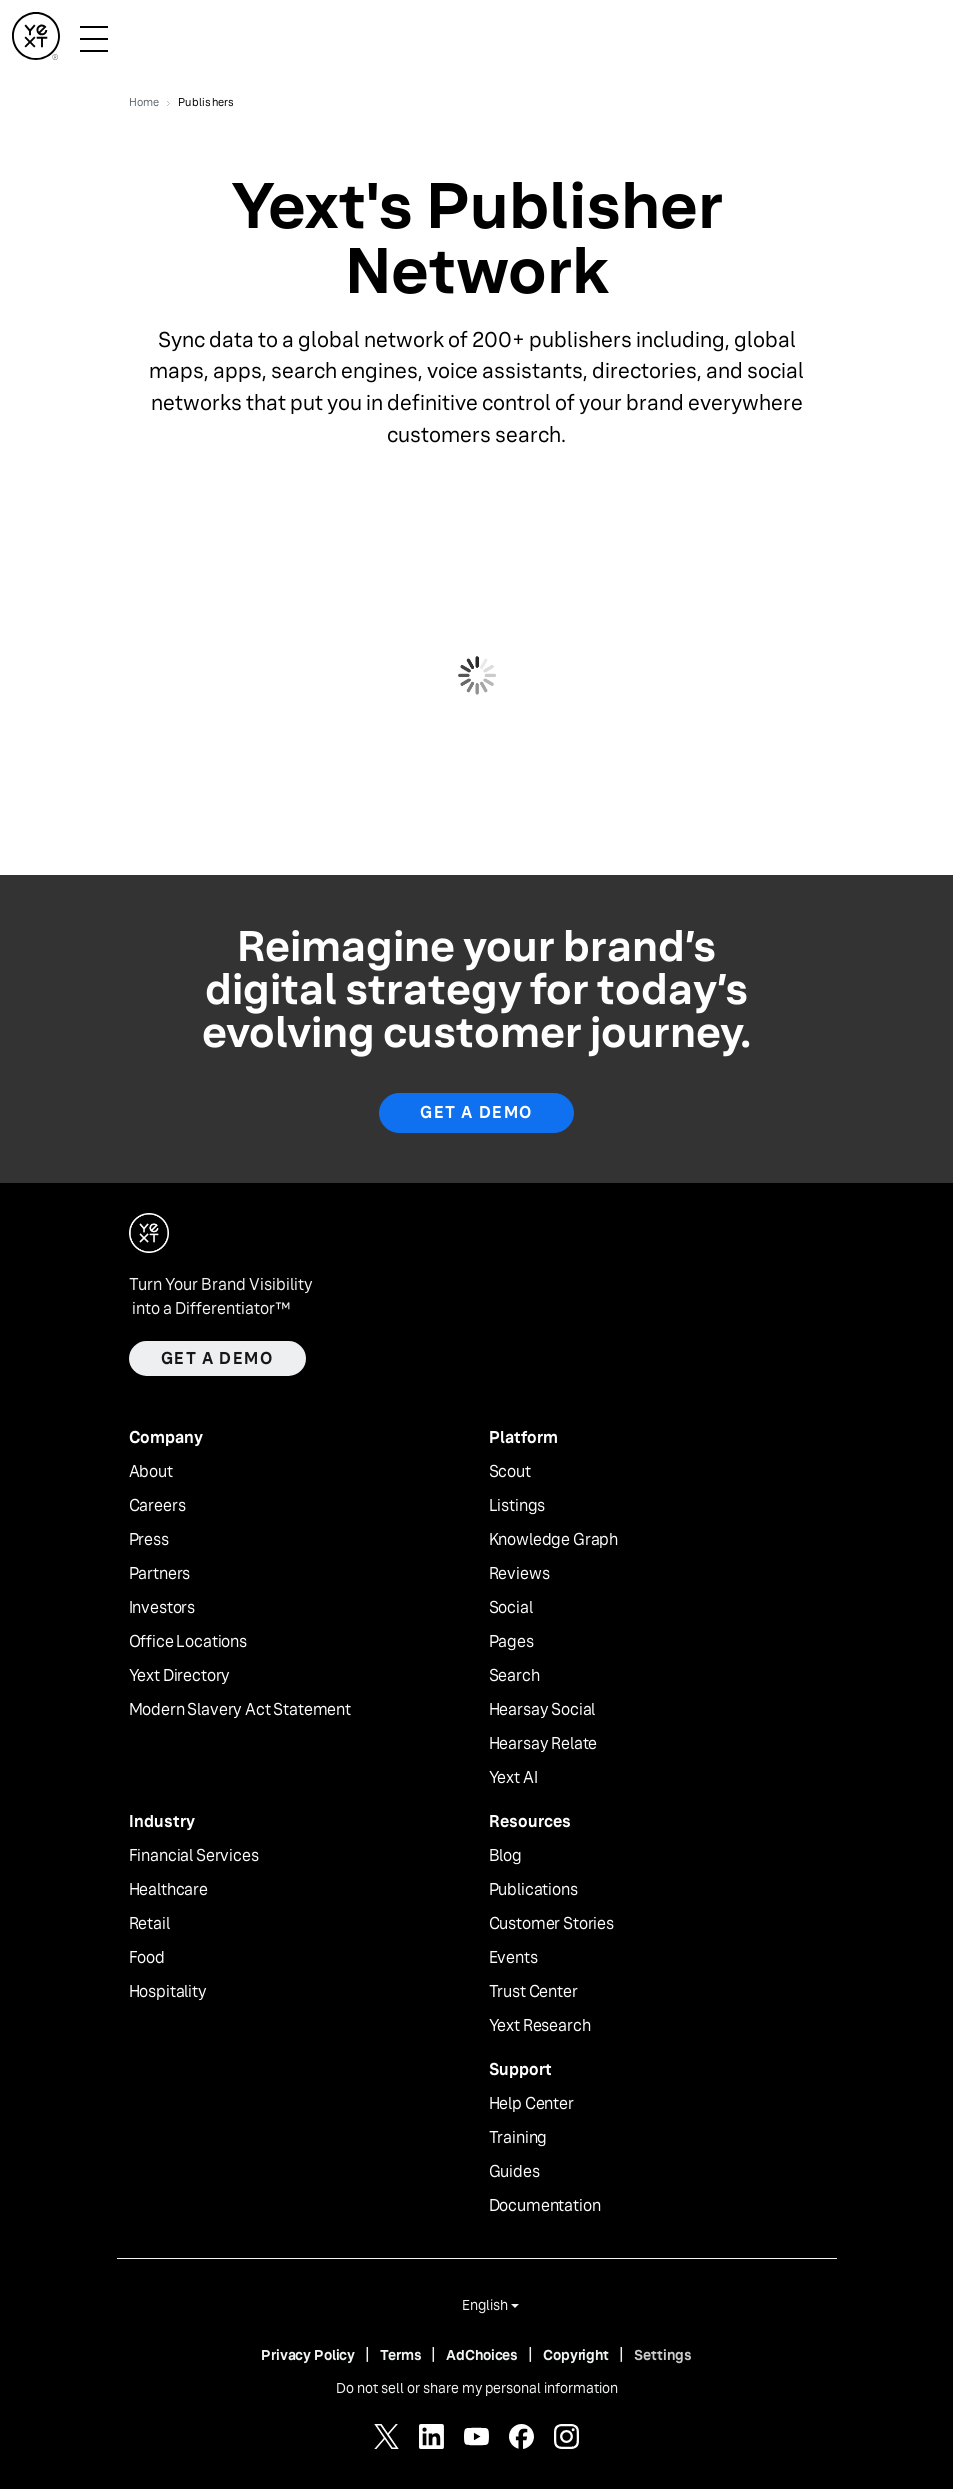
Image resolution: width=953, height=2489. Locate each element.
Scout (510, 1472)
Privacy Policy (308, 2355)
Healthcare (168, 1890)
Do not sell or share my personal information (477, 2388)
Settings (663, 2355)
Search (514, 1676)
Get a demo (217, 1358)
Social (511, 1608)
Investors (162, 1608)
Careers (157, 1506)
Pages (511, 1642)
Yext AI (513, 1778)
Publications (533, 1890)
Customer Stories (551, 1924)
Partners (160, 1574)
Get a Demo (476, 1112)
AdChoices (482, 2355)
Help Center (531, 2104)
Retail (149, 1924)
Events (513, 1958)
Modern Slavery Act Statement (240, 1710)
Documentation (545, 2206)
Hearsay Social (542, 1710)
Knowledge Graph (554, 1540)
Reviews (519, 1574)
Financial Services (194, 1856)
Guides (514, 2172)
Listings (517, 1506)
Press (149, 1540)
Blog (505, 1856)
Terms (400, 2355)
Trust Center (533, 1992)
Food (147, 1958)
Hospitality (168, 1992)
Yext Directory (180, 1676)
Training (518, 2138)
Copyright (576, 2355)
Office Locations (188, 1642)
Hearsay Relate (543, 1744)
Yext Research (540, 2026)
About (151, 1472)
